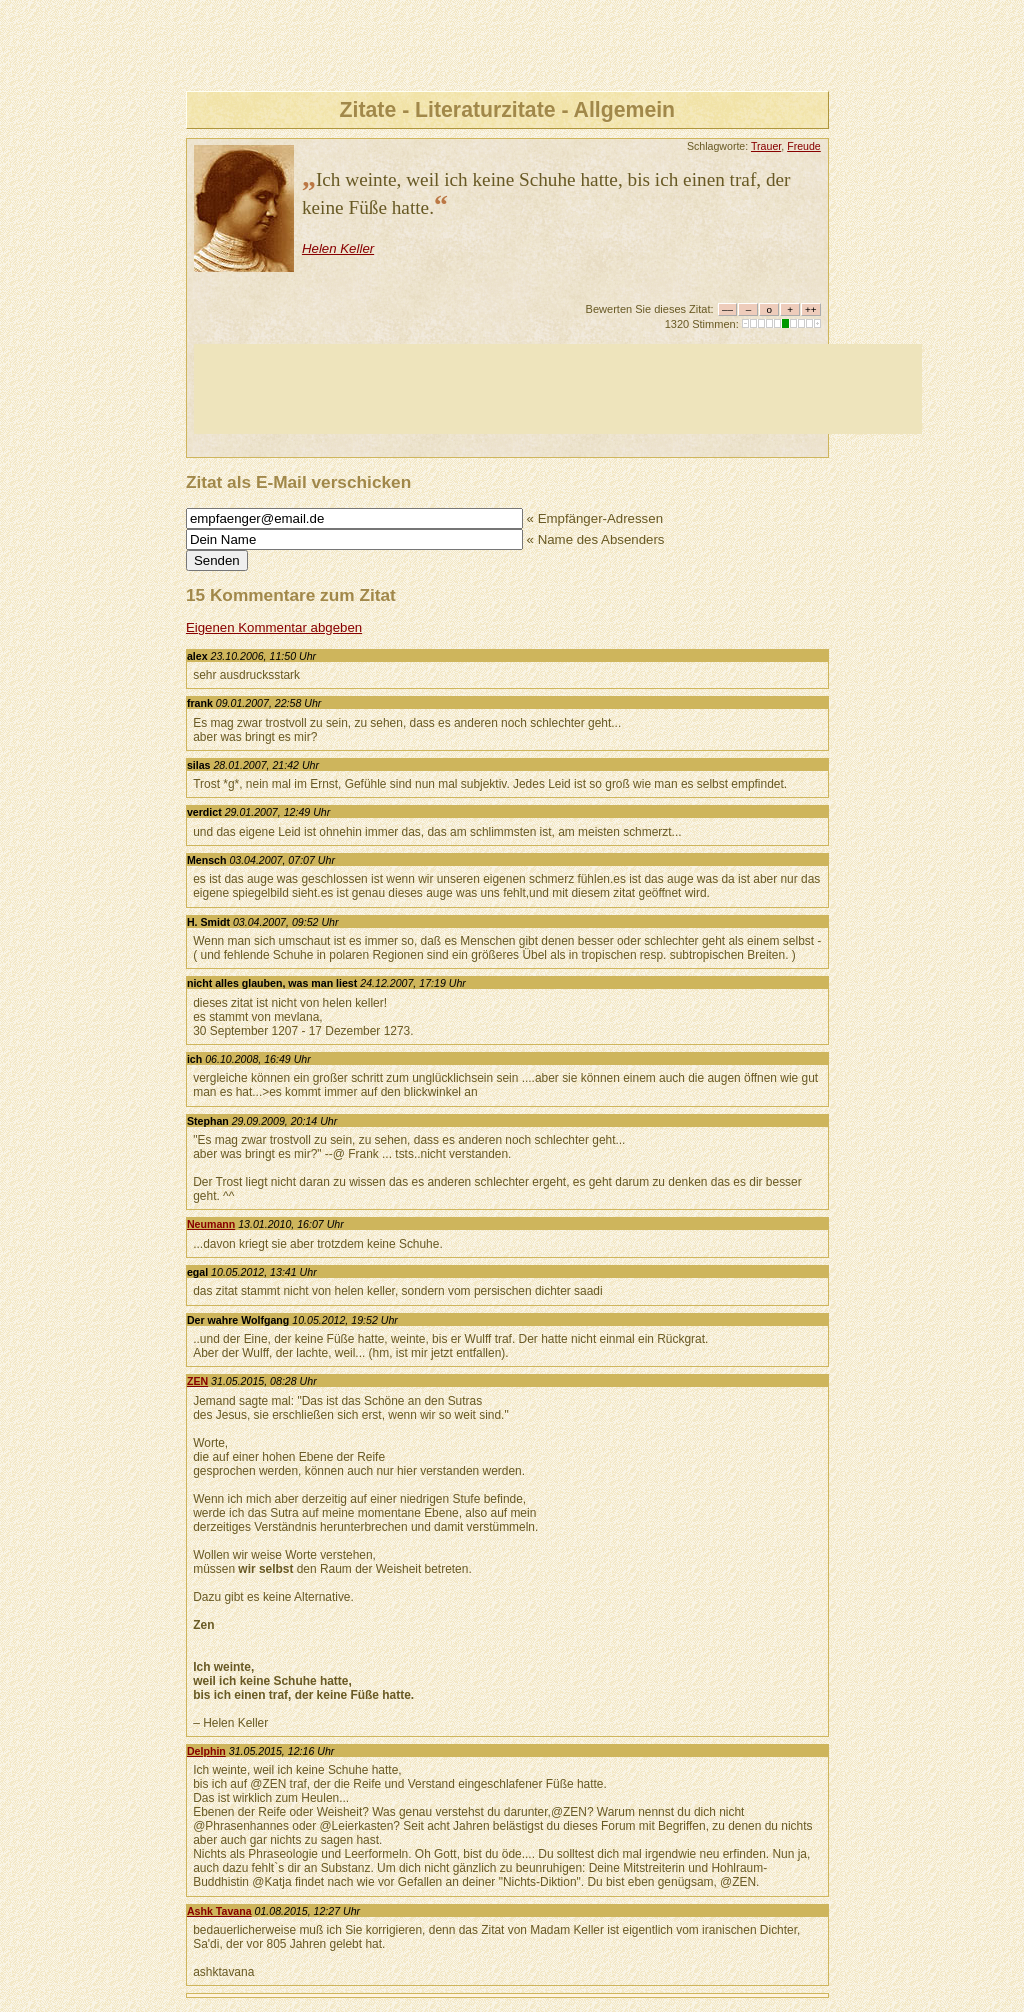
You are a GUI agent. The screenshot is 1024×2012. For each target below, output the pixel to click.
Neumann (211, 1224)
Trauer (766, 146)
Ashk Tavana (219, 1911)
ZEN (197, 1381)
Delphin (206, 1751)
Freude (804, 146)
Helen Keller (338, 248)
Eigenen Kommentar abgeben (274, 627)
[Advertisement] (558, 389)
